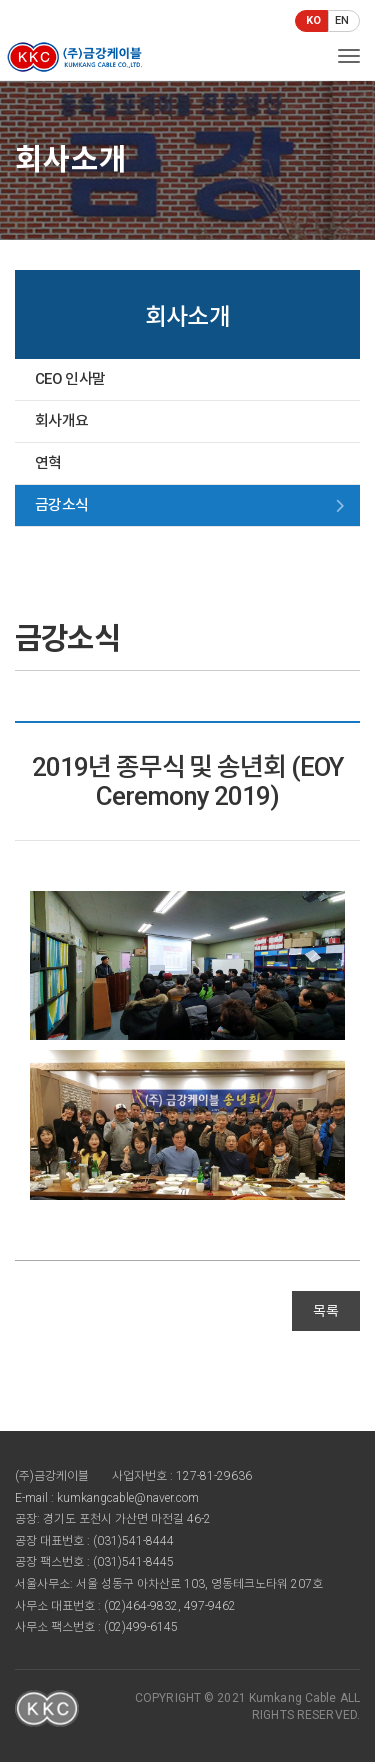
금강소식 (61, 505)
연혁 (48, 463)
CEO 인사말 (70, 379)
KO (313, 20)
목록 (326, 1311)
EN (342, 20)
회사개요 (61, 421)
